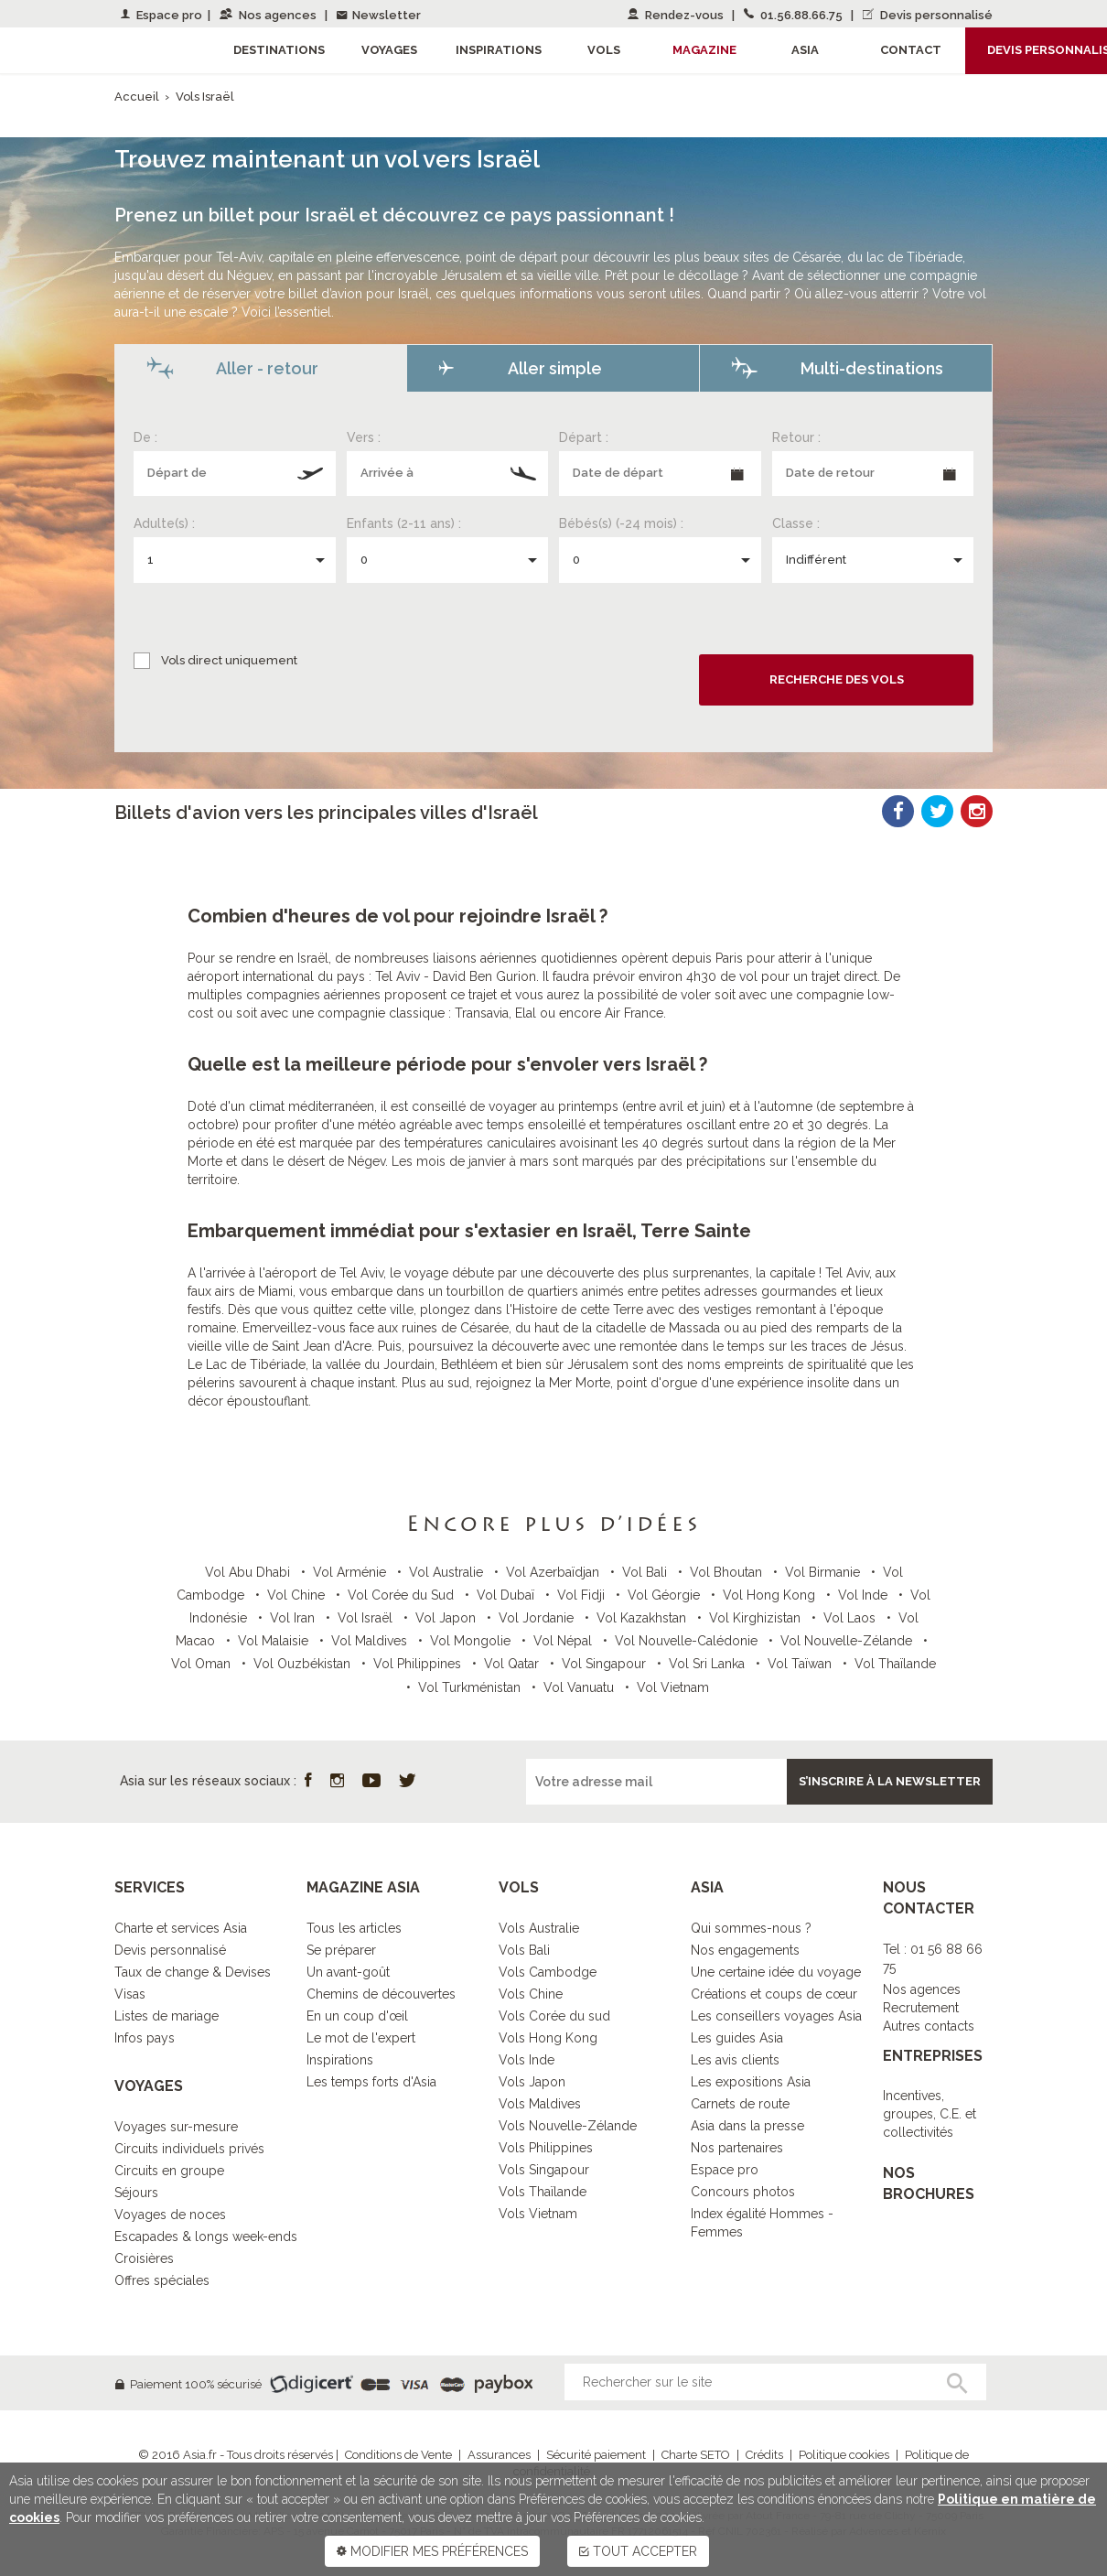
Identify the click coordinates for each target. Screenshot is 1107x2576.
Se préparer (341, 1950)
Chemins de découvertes (381, 1994)
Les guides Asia (737, 2038)
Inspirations (339, 2060)
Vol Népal (564, 1640)
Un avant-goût (348, 1972)
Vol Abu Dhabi (249, 1572)
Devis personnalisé (928, 15)
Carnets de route (740, 2103)
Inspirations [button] (499, 50)
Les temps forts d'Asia (371, 2082)
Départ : (583, 437)
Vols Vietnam (538, 2213)
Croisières (144, 2258)
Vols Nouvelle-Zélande (568, 2125)
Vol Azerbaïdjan (554, 1572)
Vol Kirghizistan (756, 1618)
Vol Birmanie (824, 1572)
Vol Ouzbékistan (303, 1663)
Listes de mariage (166, 2016)
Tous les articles (354, 1928)
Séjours (136, 2192)
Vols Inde (526, 2060)
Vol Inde (864, 1595)
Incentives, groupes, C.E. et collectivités (929, 2113)
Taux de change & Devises (192, 1972)
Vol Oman (202, 1663)
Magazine (704, 50)
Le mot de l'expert (360, 2038)
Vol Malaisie (275, 1640)
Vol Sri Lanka (708, 1663)
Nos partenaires (737, 2147)
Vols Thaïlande (542, 2191)
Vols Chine (531, 1994)
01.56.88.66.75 (794, 15)
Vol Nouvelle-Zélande (848, 1640)
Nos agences (269, 15)
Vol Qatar (513, 1663)
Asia (805, 50)
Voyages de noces (170, 2214)
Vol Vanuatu (580, 1687)
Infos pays (144, 2038)
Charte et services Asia (180, 1928)
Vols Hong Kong (548, 2038)
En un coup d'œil (357, 2016)
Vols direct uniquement (229, 660)
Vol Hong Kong (771, 1595)
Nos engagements (745, 1950)
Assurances (499, 2455)
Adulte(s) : (164, 523)
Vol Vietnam (673, 1687)
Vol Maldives (371, 1640)
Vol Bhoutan (728, 1572)
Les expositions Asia (751, 2082)
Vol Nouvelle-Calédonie (688, 1640)
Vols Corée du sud (554, 2016)
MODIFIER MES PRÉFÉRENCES (432, 2551)
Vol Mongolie (472, 1640)
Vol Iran (294, 1618)
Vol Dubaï (507, 1595)
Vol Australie (448, 1572)
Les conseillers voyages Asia (776, 2016)
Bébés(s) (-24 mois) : (621, 523)
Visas (129, 1994)
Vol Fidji (582, 1595)
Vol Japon (447, 1618)
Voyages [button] (389, 50)
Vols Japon (532, 2082)
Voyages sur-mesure (176, 2126)
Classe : (796, 523)
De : (145, 437)
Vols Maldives (540, 2103)
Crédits (764, 2455)
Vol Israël (367, 1618)
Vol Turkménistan (471, 1687)
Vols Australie (539, 1928)
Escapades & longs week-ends (205, 2236)
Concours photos (743, 2191)
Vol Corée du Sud (402, 1595)
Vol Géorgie (666, 1595)
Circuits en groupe (169, 2170)
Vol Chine (297, 1595)
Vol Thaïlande (895, 1663)
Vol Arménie (351, 1572)
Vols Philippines (546, 2147)
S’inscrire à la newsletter (890, 1781)
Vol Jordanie (538, 1618)
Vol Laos (851, 1618)
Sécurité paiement (596, 2455)
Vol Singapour (606, 1663)
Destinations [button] (279, 50)
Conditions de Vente (398, 2455)
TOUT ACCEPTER (638, 2551)
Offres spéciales (162, 2280)
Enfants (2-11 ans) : (404, 523)
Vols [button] (603, 50)
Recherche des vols (836, 679)
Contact (910, 50)
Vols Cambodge (547, 1972)
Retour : (796, 437)
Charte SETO (695, 2455)
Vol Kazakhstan (643, 1618)
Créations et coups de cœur (774, 1994)
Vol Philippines (419, 1663)
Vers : (364, 437)
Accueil (136, 96)
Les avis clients (735, 2060)
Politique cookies (844, 2455)
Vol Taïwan (801, 1663)
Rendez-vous (677, 15)
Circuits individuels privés (189, 2148)
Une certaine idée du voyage (776, 1972)
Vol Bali (646, 1572)
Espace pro (161, 15)
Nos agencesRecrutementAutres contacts (928, 2007)
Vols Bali (524, 1950)
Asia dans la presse (747, 2125)
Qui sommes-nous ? (751, 1928)
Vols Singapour (544, 2169)
